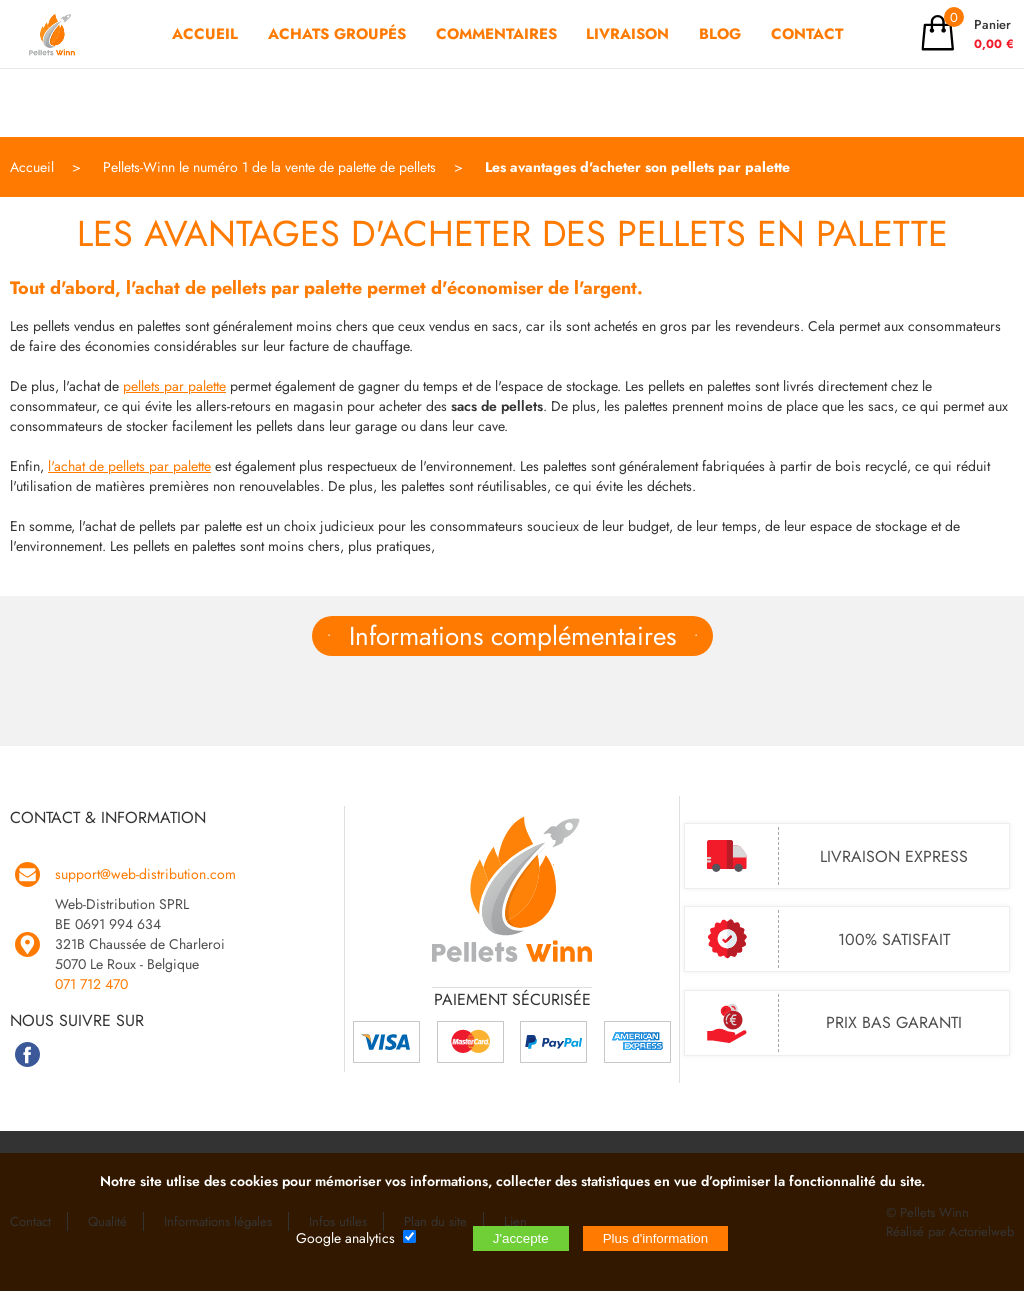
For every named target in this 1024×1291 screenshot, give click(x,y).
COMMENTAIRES (496, 68)
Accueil (32, 167)
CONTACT (807, 68)
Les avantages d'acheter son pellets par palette (637, 167)
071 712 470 (91, 984)
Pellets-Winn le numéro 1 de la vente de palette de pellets (269, 167)
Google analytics (345, 1238)
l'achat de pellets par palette (129, 466)
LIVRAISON (627, 68)
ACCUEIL (205, 68)
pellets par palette (174, 386)
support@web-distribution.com (145, 874)
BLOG (720, 68)
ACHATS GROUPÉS (337, 68)
